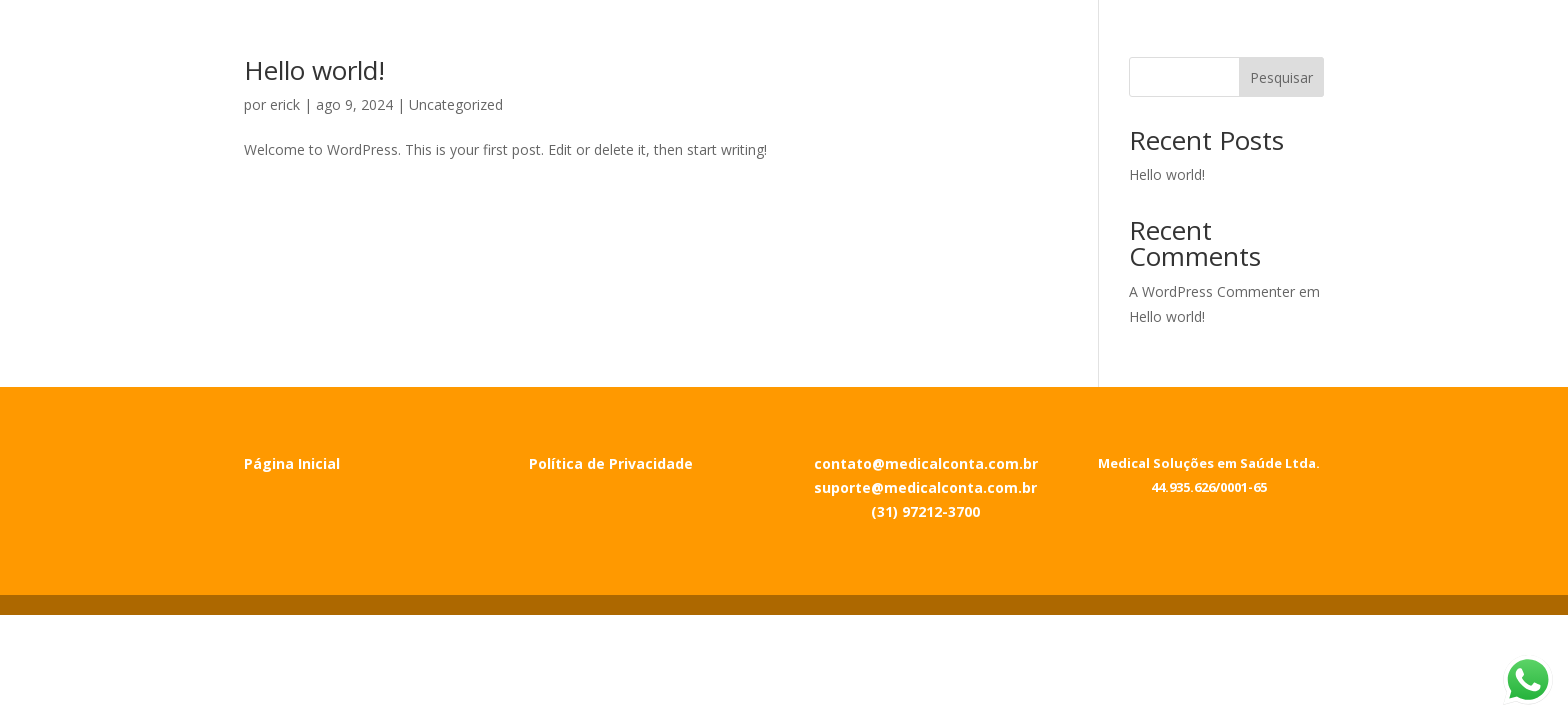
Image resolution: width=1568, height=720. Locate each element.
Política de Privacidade (611, 463)
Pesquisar (1281, 77)
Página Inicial (292, 463)
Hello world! (314, 70)
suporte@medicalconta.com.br (925, 487)
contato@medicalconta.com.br (926, 463)
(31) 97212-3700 (925, 511)
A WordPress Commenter (1212, 291)
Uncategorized (456, 104)
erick (285, 104)
